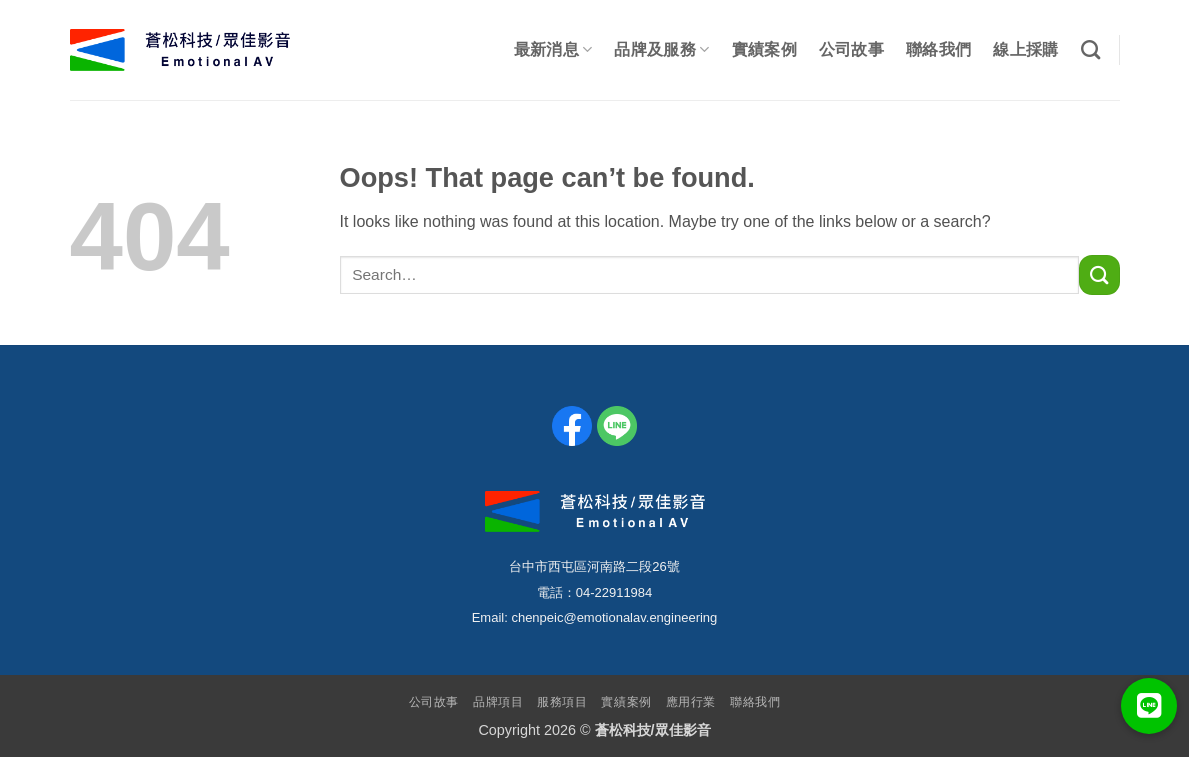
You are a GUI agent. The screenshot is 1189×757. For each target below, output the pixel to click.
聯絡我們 (938, 49)
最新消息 (553, 49)
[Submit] (1099, 274)
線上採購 (1025, 49)
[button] (1149, 706)
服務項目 (562, 702)
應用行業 (691, 702)
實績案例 (764, 49)
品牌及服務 (661, 49)
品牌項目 (498, 702)
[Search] (1090, 49)
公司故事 (851, 49)
